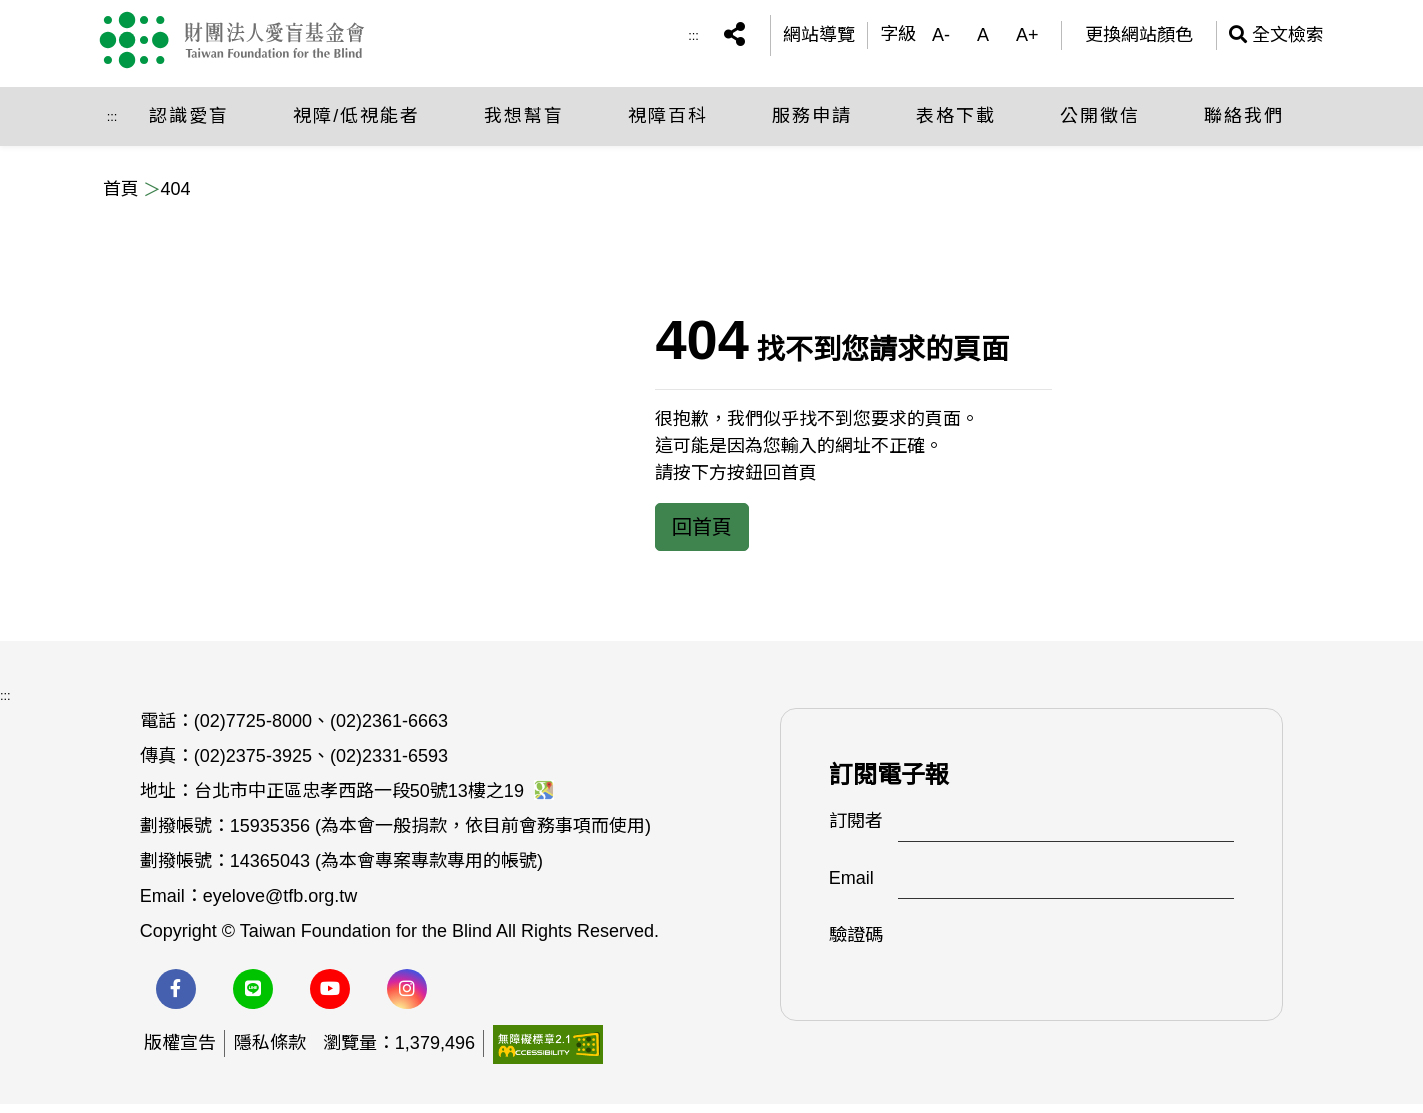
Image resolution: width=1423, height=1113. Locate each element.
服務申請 (812, 125)
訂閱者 (856, 830)
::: (693, 39)
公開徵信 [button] (1100, 125)
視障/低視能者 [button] (356, 125)
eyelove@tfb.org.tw (280, 905)
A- (941, 40)
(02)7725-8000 (253, 730)
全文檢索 (1276, 40)
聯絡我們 (1244, 125)
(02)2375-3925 (253, 765)
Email (851, 887)
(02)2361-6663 (389, 730)
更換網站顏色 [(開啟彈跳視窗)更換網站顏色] (1139, 40)
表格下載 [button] (956, 125)
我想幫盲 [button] (524, 125)
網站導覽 (819, 40)
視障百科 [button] (668, 125)
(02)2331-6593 (389, 765)
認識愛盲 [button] (189, 125)
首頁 (121, 189)
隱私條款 (270, 1052)
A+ (1027, 40)
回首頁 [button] (702, 527)
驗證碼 (856, 944)
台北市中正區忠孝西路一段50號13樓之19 (374, 800)
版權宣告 (180, 1052)
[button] (734, 40)
